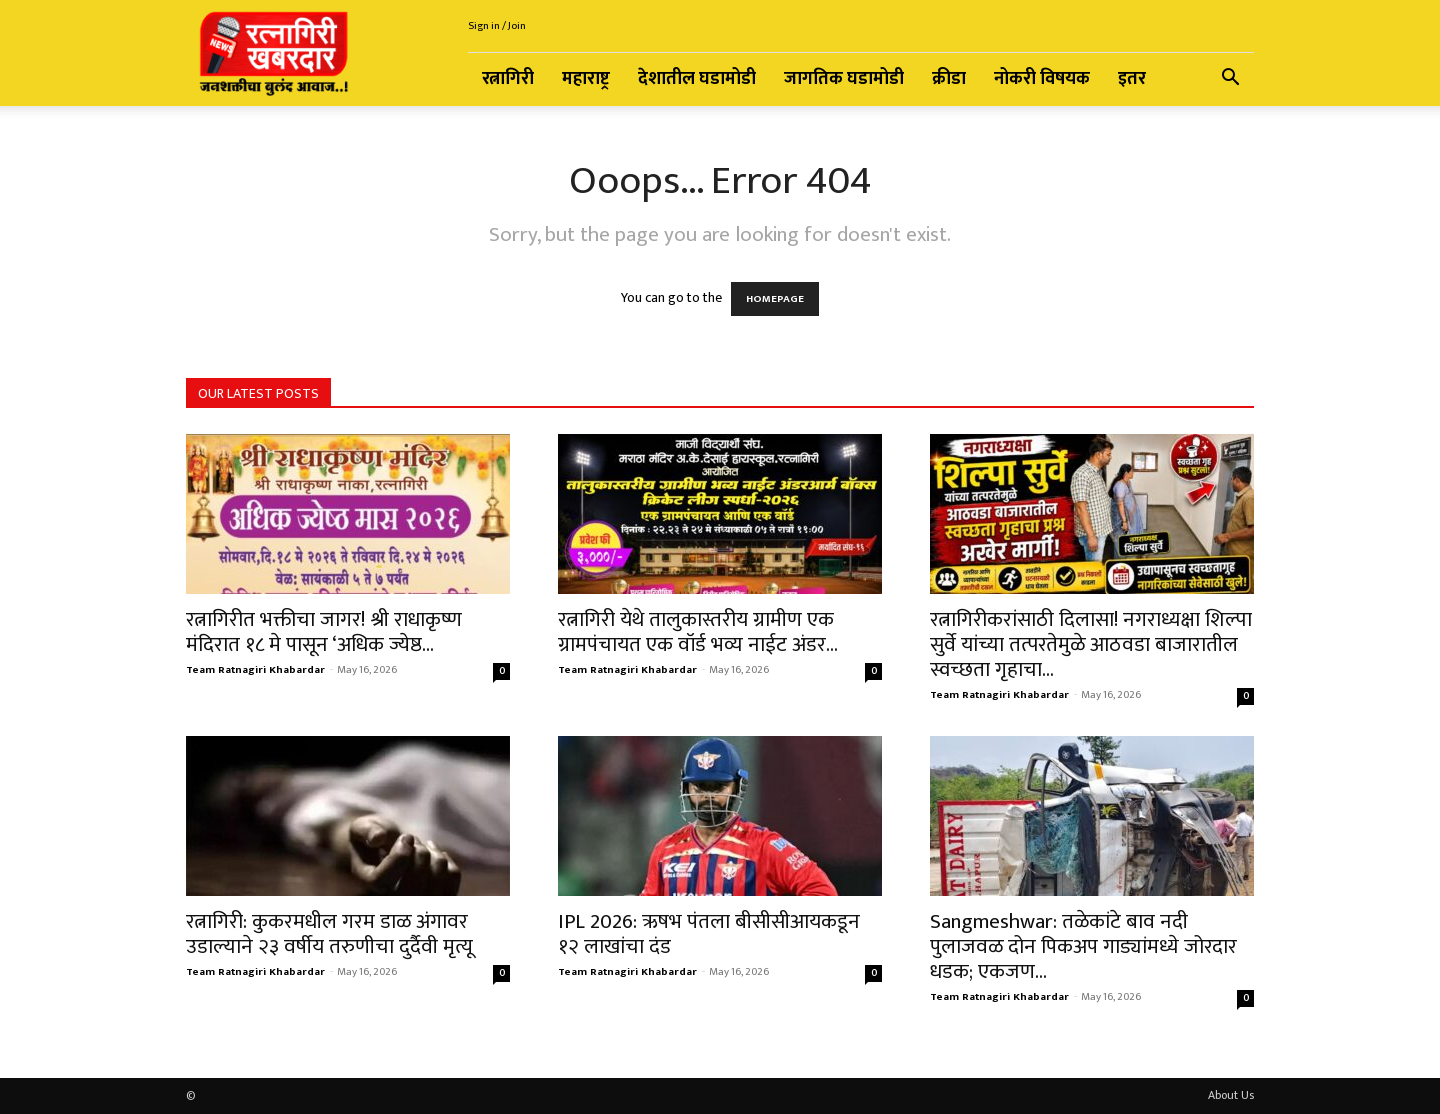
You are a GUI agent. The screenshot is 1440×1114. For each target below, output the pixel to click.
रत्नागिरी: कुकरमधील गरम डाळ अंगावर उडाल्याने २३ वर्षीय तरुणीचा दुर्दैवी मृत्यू (329, 934)
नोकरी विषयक (1042, 79)
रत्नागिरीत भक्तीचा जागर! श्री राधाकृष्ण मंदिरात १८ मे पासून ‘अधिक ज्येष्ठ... (324, 632)
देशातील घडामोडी (697, 79)
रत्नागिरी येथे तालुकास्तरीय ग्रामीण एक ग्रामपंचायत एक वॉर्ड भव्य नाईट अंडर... (698, 632)
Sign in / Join (497, 26)
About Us (1231, 1095)
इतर (1132, 79)
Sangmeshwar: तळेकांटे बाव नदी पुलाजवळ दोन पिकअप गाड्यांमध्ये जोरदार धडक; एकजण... (1083, 946)
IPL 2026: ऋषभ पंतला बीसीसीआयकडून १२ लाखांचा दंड (709, 934)
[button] (1230, 80)
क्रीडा (949, 79)
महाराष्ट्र (586, 79)
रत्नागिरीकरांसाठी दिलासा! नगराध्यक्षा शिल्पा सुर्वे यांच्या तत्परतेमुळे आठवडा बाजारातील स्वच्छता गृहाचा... (1091, 644)
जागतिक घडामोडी (844, 79)
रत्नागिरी (508, 79)
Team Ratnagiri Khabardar (255, 670)
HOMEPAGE (775, 299)
